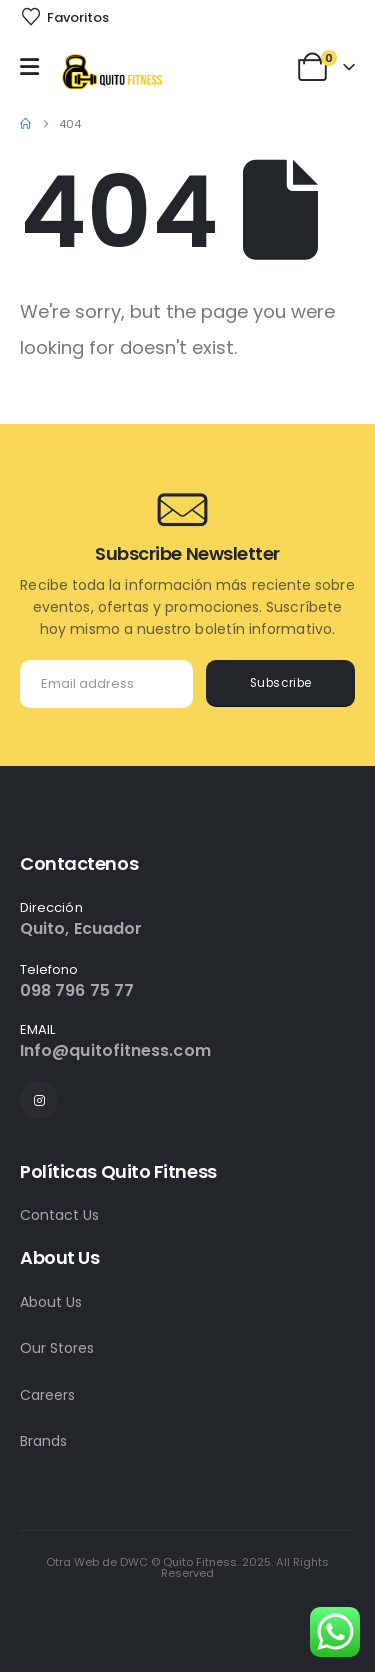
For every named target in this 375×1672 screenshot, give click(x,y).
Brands (43, 1441)
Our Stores (57, 1348)
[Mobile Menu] (34, 67)
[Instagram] (39, 1100)
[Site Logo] (111, 71)
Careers (47, 1395)
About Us (51, 1302)
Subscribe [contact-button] (281, 683)
